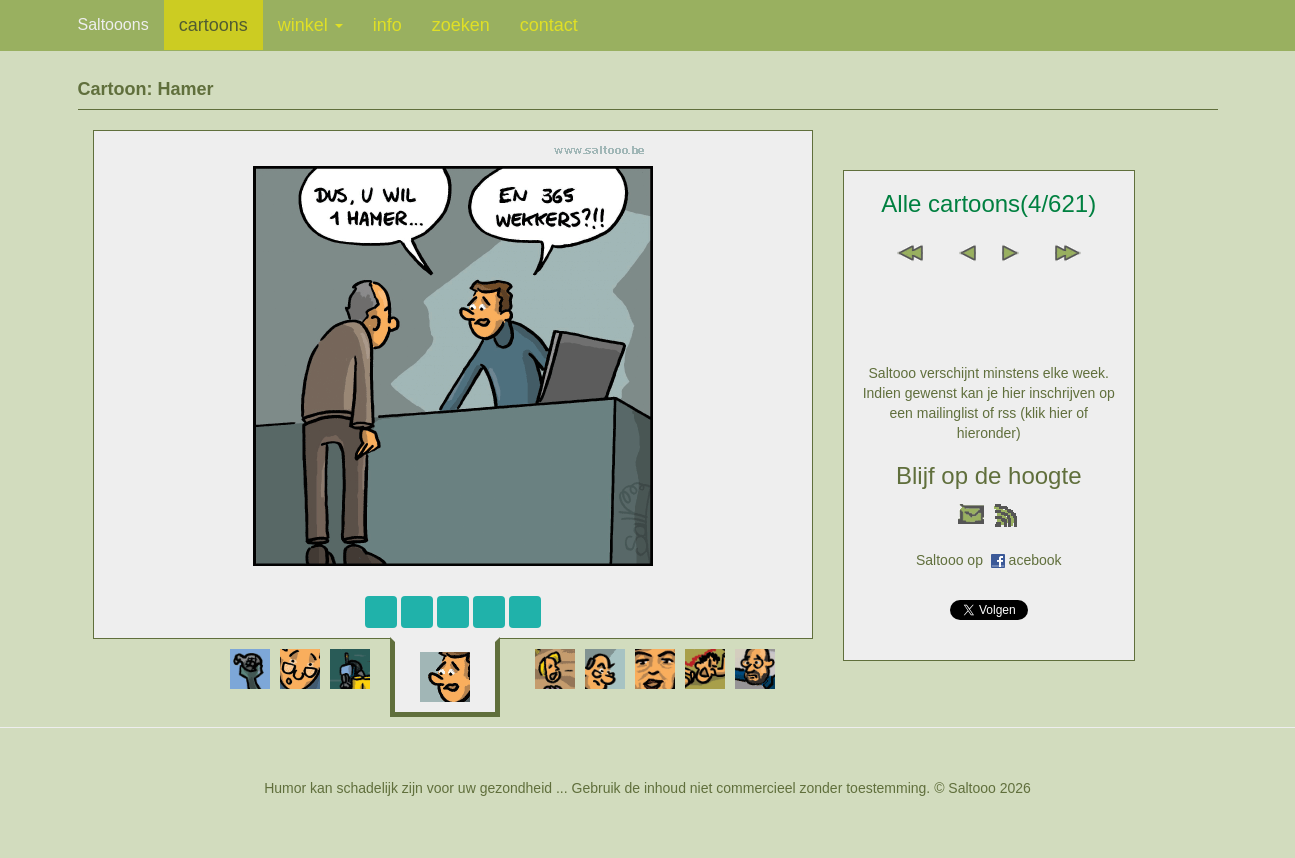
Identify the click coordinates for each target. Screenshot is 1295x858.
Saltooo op (953, 560)
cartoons (213, 25)
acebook (1035, 560)
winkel (310, 25)
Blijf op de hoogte (988, 475)
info (387, 25)
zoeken (461, 25)
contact (549, 25)
